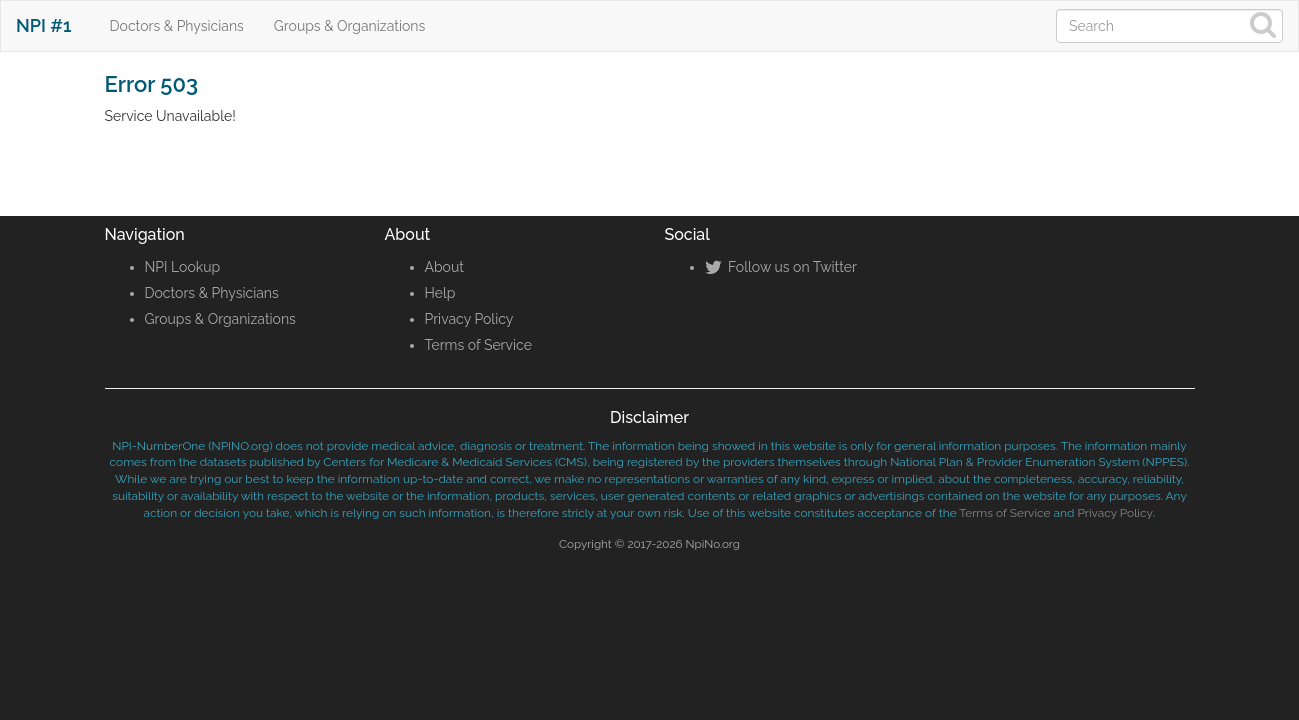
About (444, 267)
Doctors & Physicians (177, 26)
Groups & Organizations (349, 26)
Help (440, 293)
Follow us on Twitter (781, 267)
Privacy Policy (469, 319)
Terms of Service (478, 345)
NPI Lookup (183, 267)
